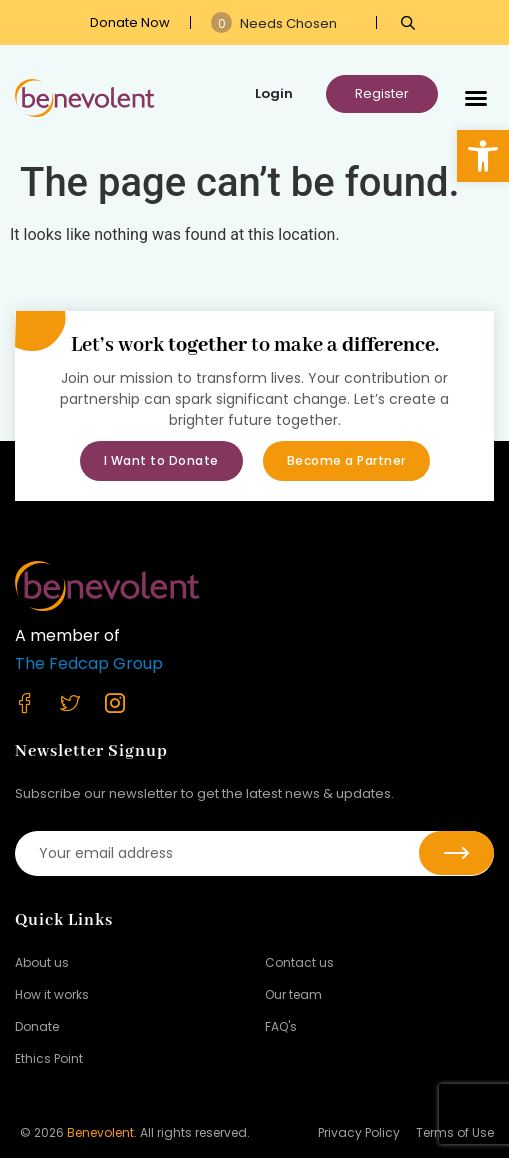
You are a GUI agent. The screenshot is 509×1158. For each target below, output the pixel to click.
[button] (483, 156)
